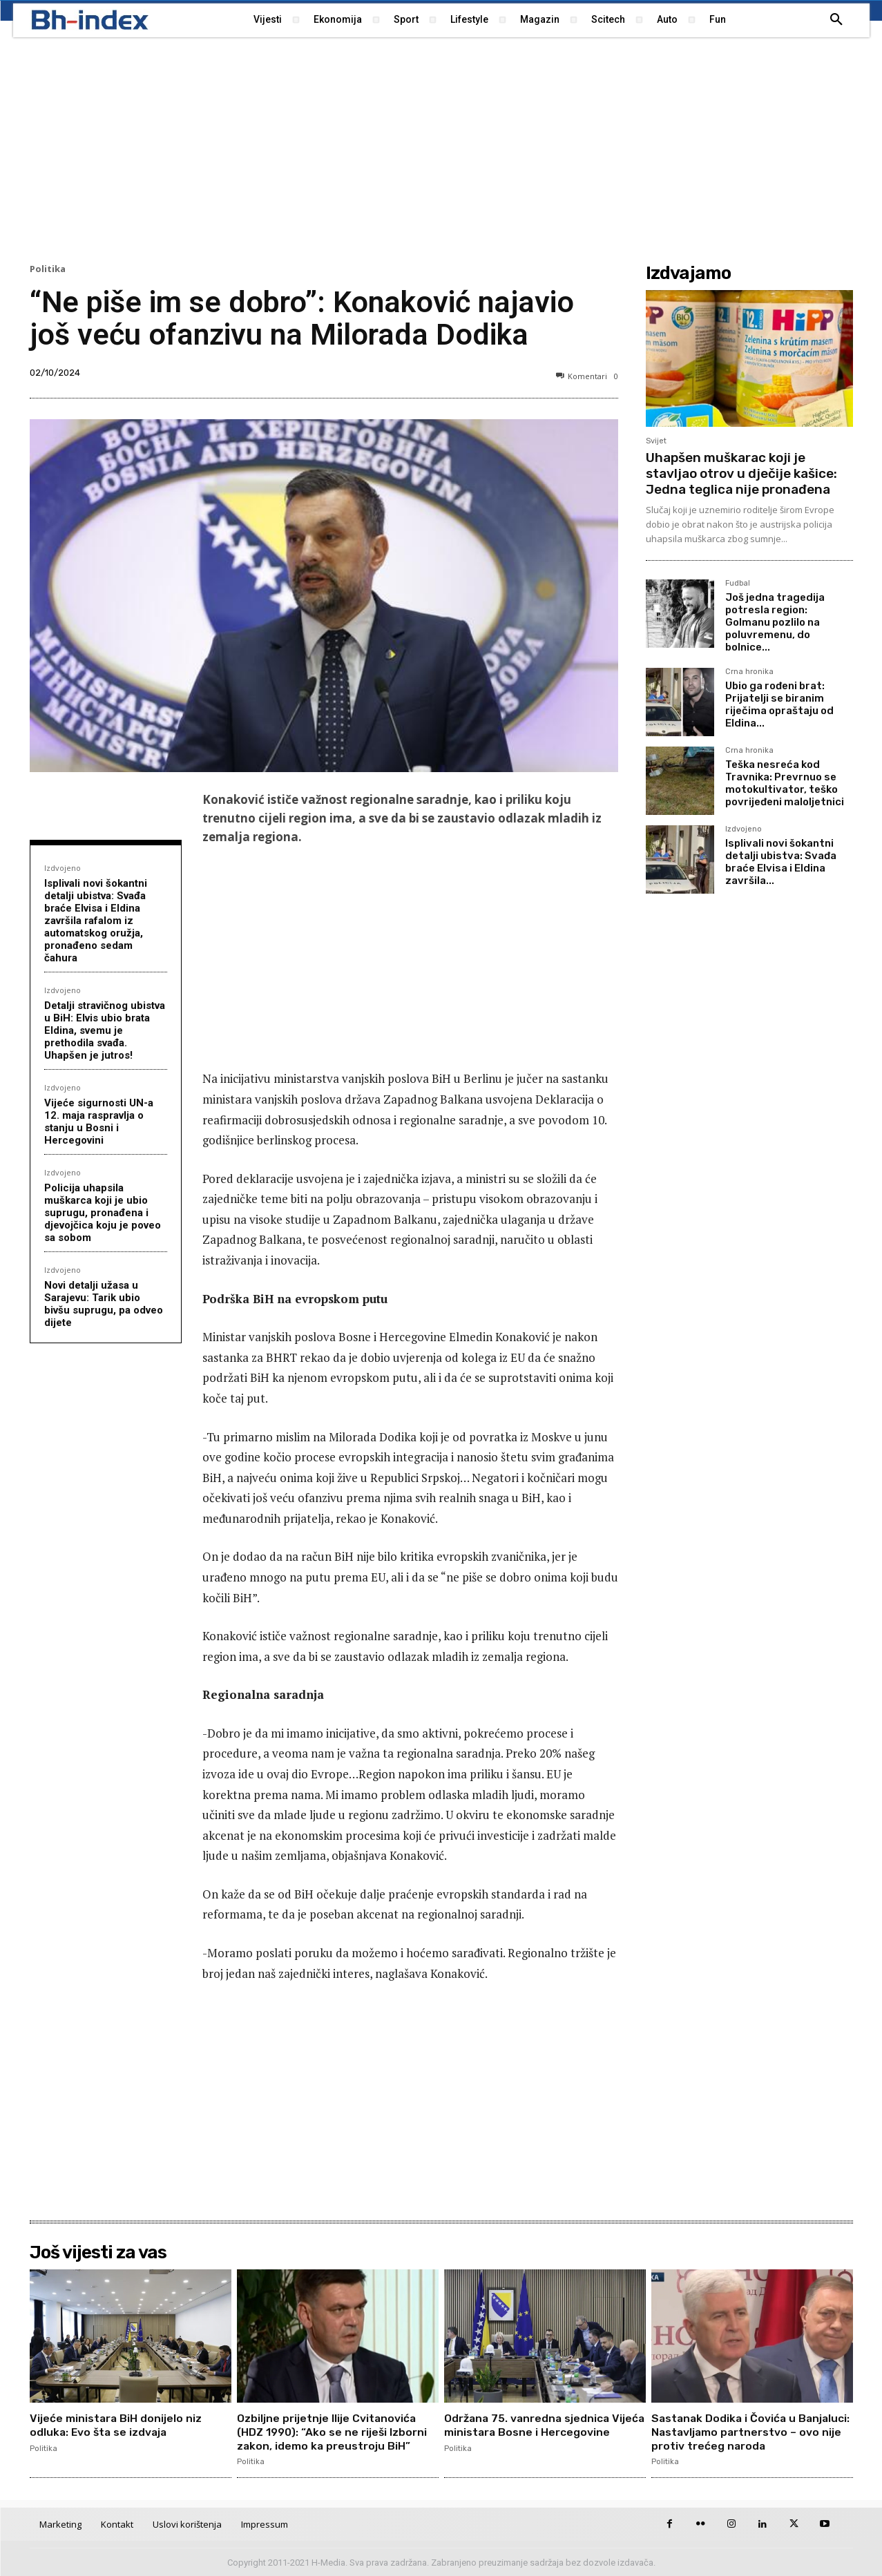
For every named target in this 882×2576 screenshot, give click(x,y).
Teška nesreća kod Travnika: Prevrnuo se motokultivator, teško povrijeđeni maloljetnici (784, 783)
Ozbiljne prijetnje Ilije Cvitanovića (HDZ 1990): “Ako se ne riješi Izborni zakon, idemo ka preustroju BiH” (333, 2431)
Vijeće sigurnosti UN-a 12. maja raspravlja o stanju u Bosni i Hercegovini (98, 1121)
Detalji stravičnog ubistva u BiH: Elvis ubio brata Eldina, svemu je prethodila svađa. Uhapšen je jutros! (104, 1030)
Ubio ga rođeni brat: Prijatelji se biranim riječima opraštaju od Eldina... (779, 704)
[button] (836, 20)
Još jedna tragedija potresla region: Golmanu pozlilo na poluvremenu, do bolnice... (775, 622)
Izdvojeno (62, 868)
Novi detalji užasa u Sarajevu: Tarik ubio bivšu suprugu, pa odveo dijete (103, 1304)
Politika (48, 269)
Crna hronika (749, 672)
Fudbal (737, 583)
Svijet (656, 441)
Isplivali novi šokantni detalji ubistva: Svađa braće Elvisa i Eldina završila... (780, 862)
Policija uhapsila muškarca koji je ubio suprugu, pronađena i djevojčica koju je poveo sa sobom (102, 1213)
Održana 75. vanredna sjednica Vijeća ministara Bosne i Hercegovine (528, 2431)
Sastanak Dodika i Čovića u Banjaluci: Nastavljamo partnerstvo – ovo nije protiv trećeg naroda (748, 2431)
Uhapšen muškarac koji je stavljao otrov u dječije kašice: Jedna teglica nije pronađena (741, 473)
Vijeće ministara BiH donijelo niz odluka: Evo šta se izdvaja (116, 2425)
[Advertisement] (441, 148)
